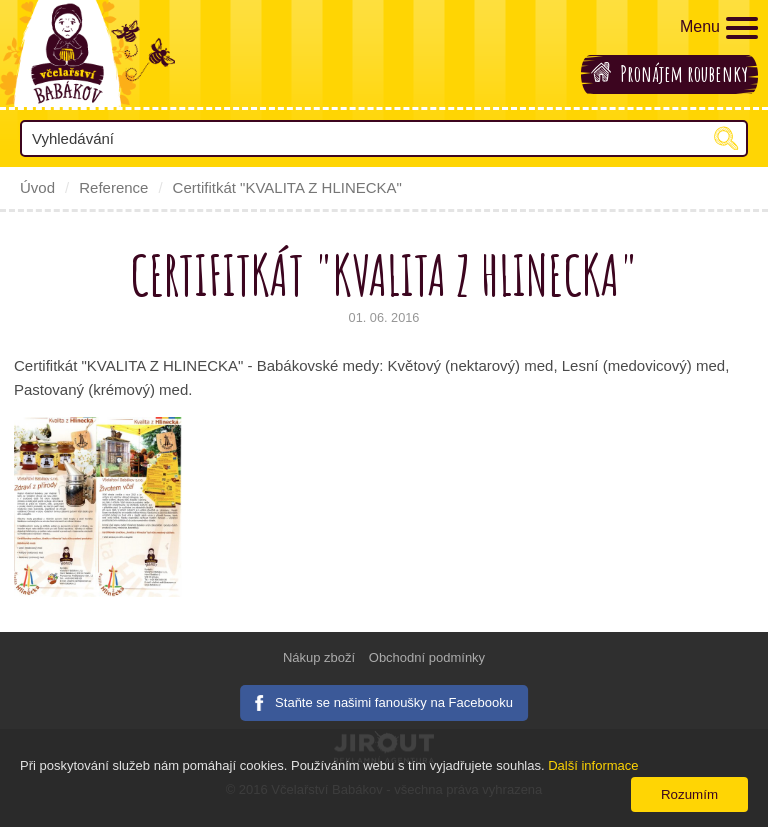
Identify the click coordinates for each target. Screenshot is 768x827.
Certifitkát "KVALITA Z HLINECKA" (287, 187)
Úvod (37, 187)
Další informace (593, 765)
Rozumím (689, 794)
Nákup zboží (319, 657)
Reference (113, 187)
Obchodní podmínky (427, 657)
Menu (719, 28)
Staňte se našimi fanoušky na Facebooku (394, 702)
